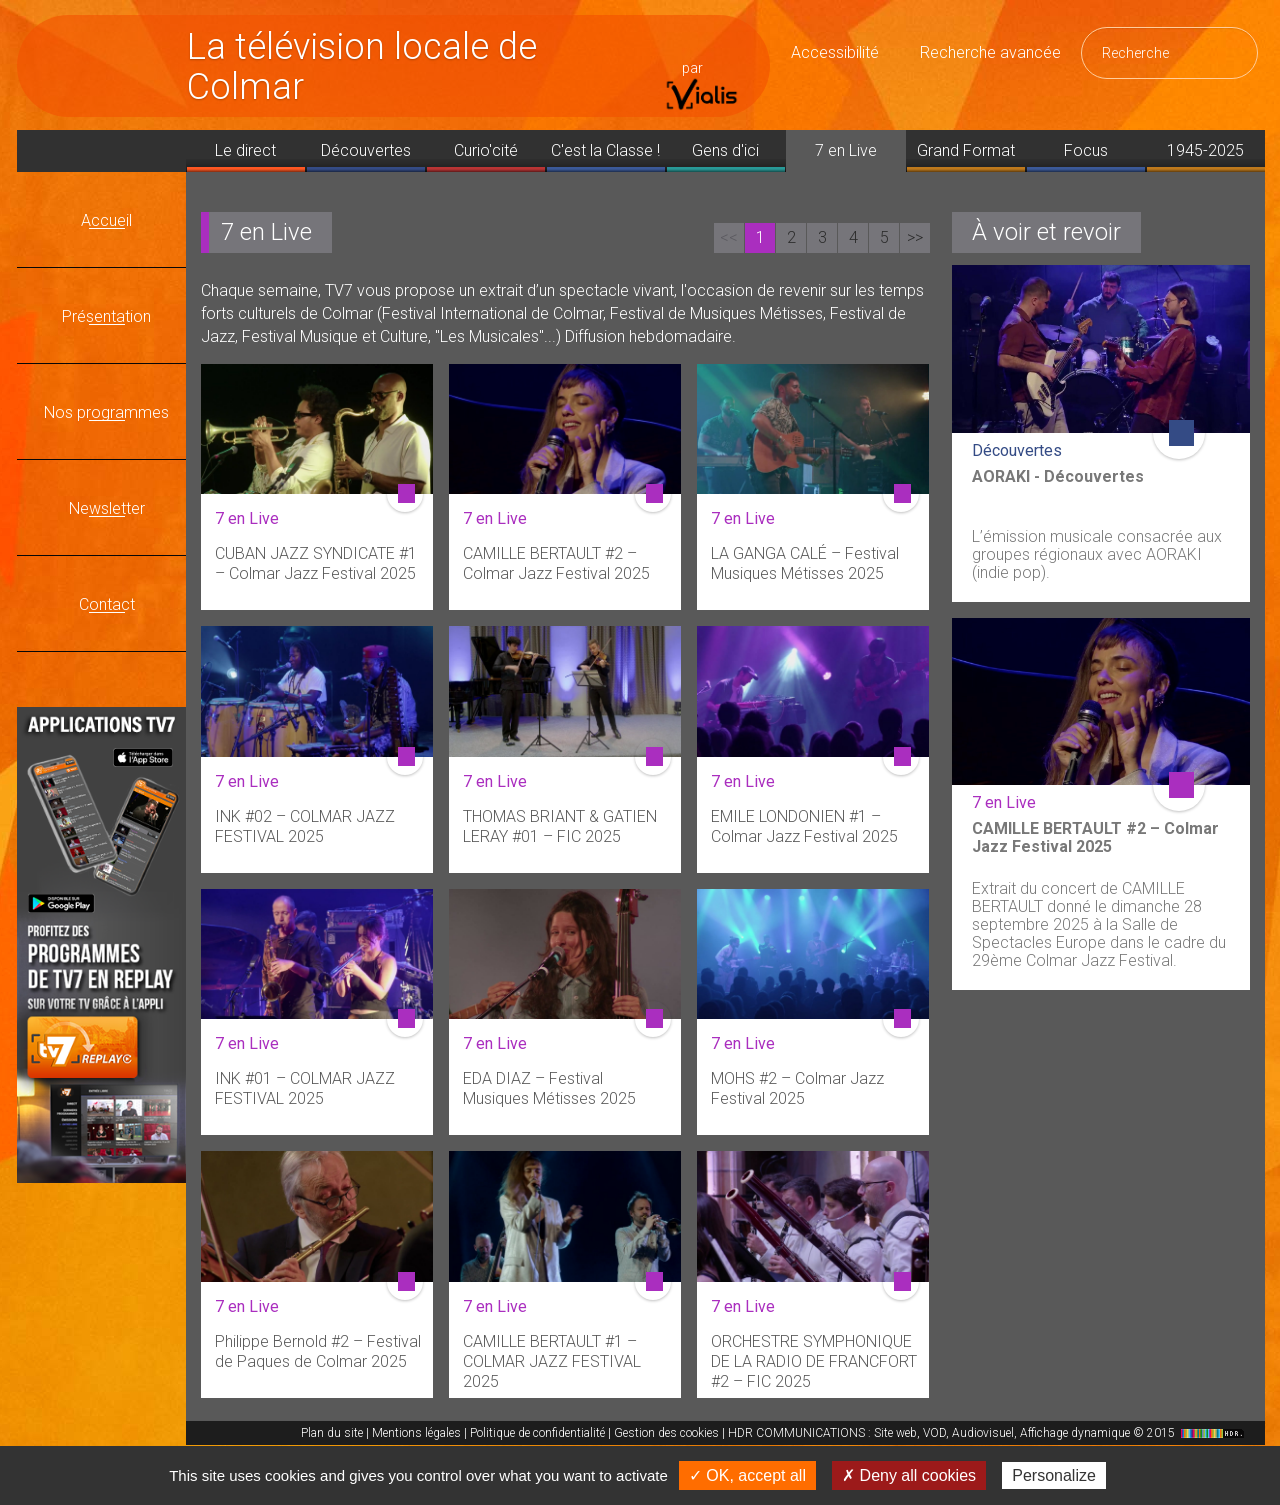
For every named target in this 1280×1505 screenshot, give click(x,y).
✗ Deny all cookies (909, 1475)
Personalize (1054, 1475)
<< (729, 237)
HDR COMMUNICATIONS (988, 1433)
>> (915, 237)
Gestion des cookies (666, 1433)
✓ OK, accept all (747, 1475)
